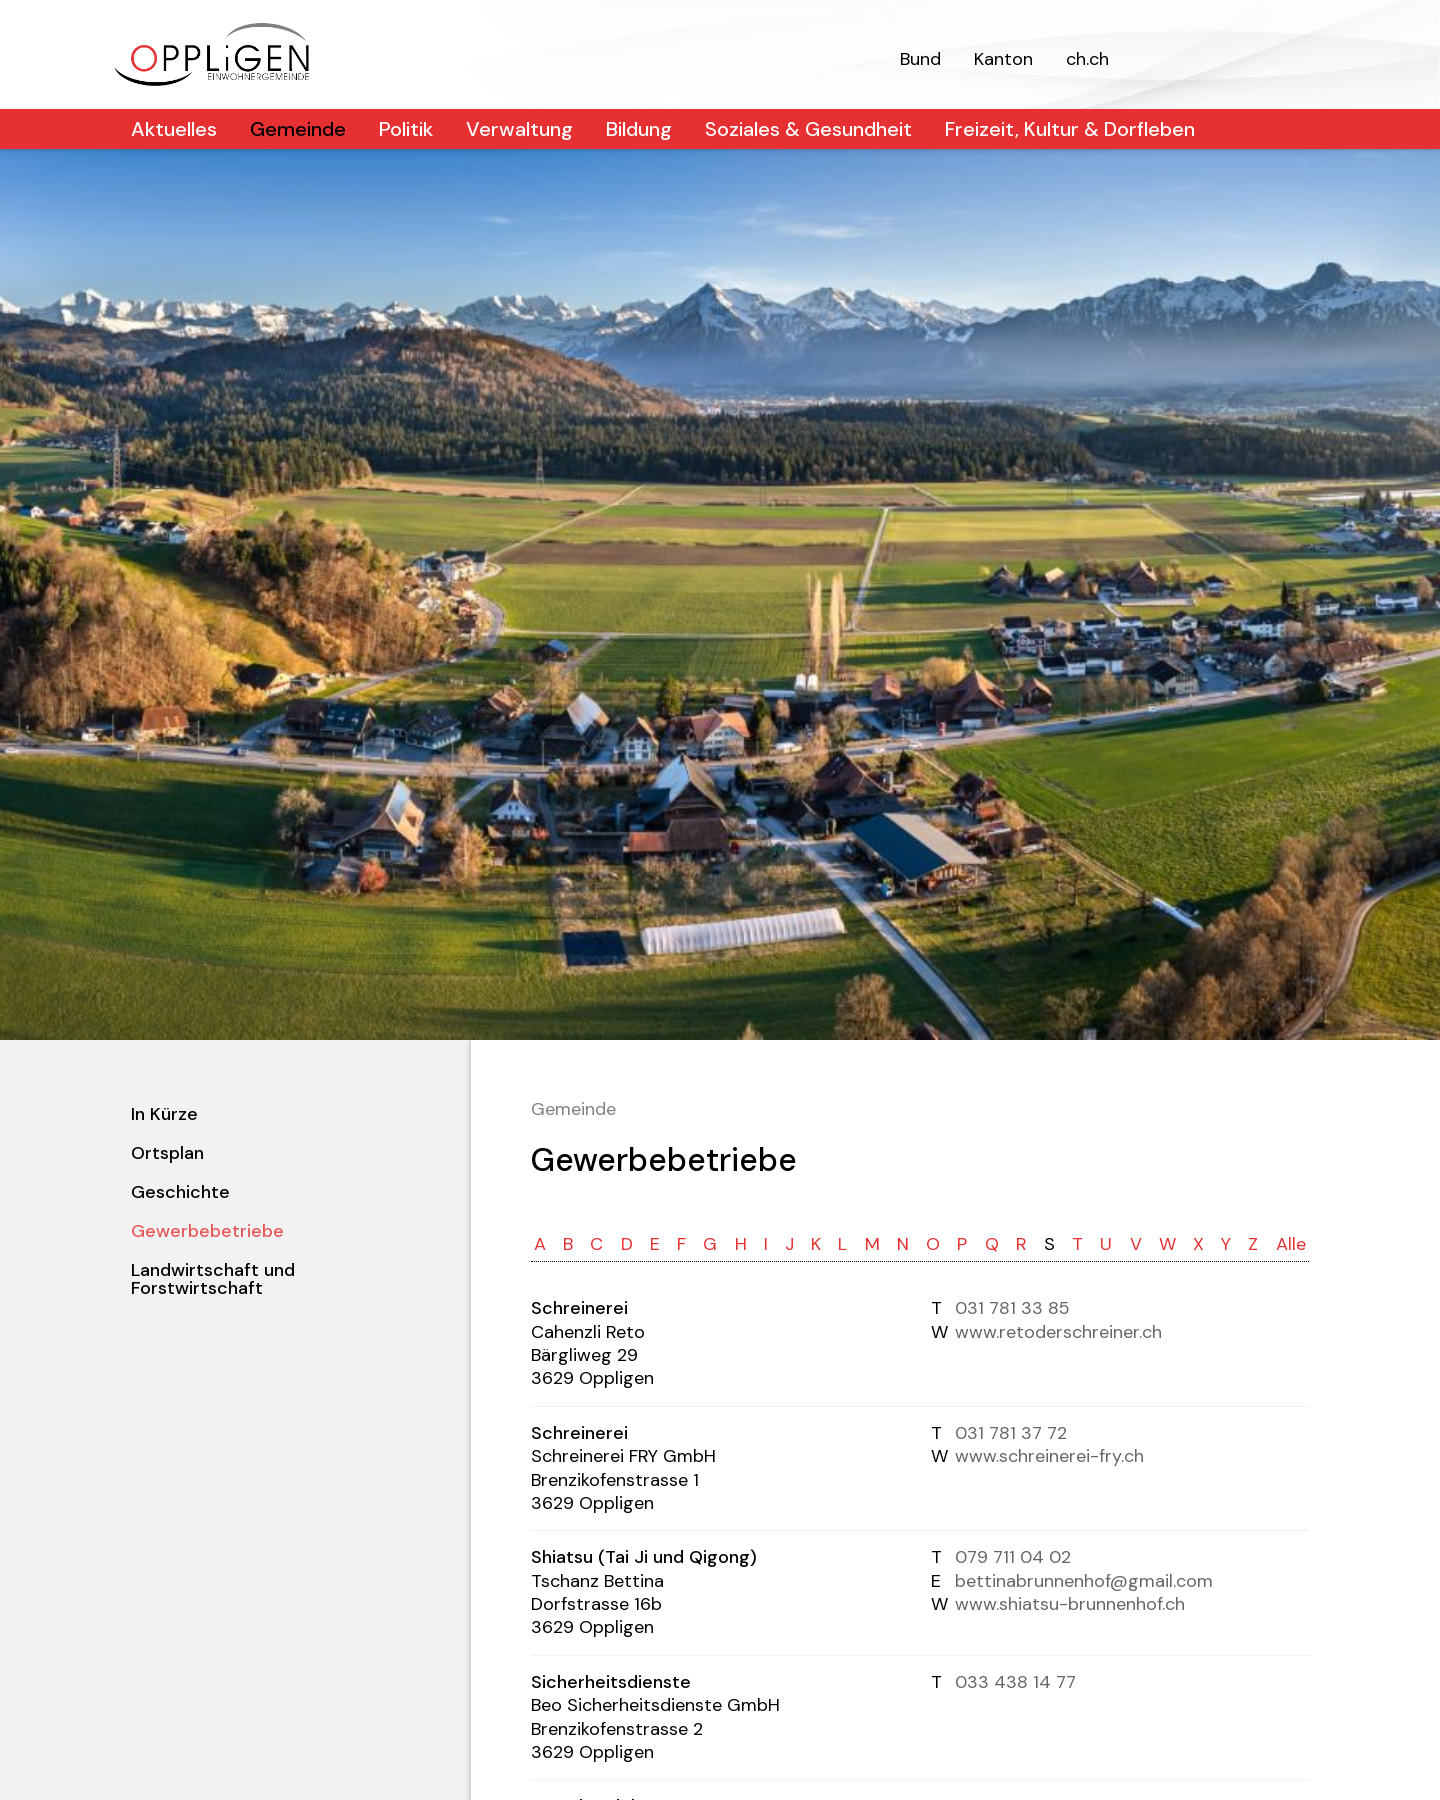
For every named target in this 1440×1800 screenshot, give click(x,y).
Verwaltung (519, 129)
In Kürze (164, 1114)
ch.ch (1087, 59)
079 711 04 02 (1013, 1557)
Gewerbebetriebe (207, 1231)
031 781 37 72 (1011, 1433)
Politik (406, 129)
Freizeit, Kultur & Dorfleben (1070, 129)
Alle (1291, 1244)
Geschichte (180, 1192)
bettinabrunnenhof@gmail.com (1084, 1581)
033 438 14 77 (1015, 1682)
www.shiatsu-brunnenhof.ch (1070, 1604)
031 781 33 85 (1012, 1308)
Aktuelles (174, 129)
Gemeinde (298, 129)
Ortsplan (167, 1153)
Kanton (1003, 59)
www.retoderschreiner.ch (1058, 1332)
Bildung (639, 129)
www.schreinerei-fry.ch (1049, 1456)
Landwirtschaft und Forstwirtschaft (213, 1279)
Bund (920, 59)
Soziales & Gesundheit (808, 129)
